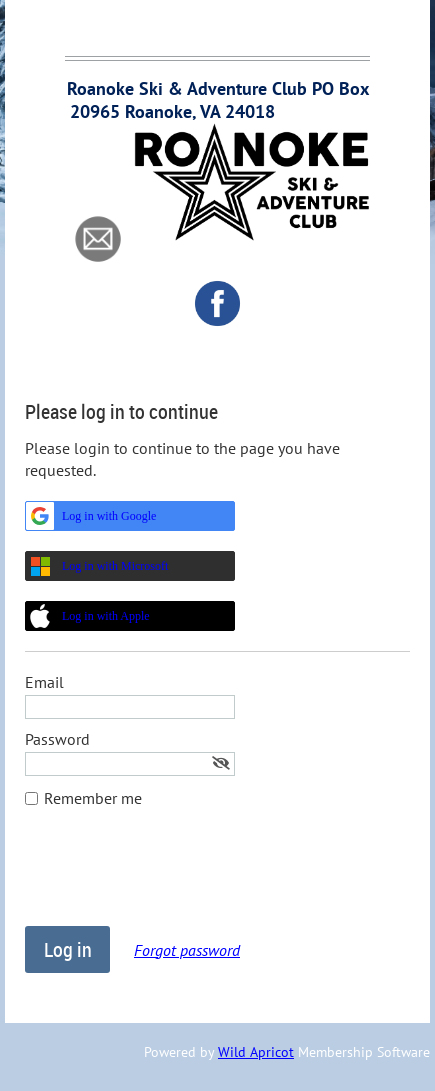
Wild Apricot (256, 1052)
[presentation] (177, 877)
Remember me (93, 798)
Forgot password (187, 950)
